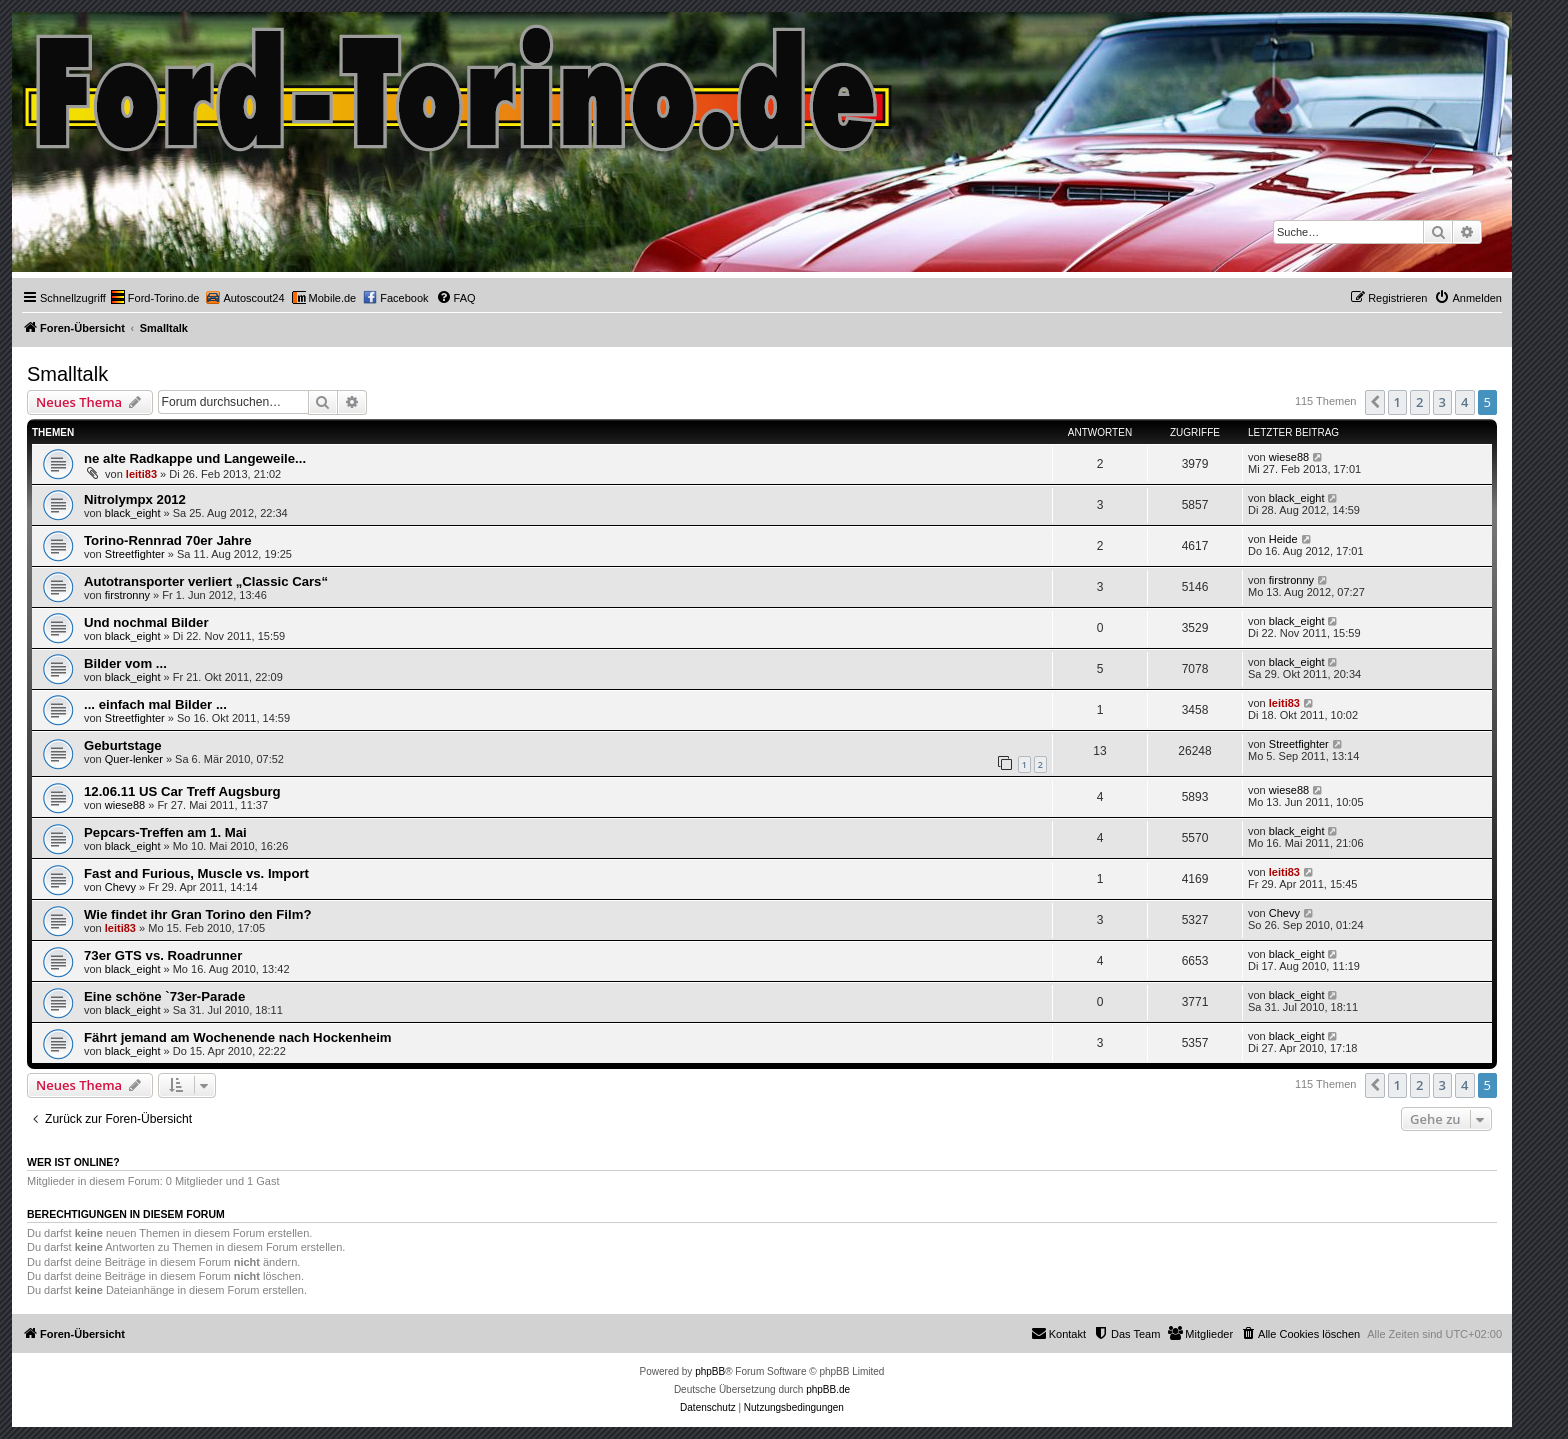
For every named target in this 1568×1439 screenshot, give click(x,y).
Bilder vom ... (125, 663)
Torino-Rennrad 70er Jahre (168, 540)
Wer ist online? (73, 1162)
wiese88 (1289, 457)
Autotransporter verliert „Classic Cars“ (206, 581)
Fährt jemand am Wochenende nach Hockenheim (238, 1037)
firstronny (127, 595)
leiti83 (141, 474)
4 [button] (1464, 402)
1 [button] (1397, 402)
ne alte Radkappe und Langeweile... (195, 458)
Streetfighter (135, 554)
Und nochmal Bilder (146, 622)
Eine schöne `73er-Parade (164, 996)
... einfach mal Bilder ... (155, 704)
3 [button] (1442, 402)
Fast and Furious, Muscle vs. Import (196, 873)
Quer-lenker (134, 759)
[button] (1375, 402)
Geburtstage (123, 745)
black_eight (133, 513)
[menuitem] (155, 298)
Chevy (120, 887)
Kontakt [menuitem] (1058, 1333)
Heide (1283, 539)
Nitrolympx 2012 (135, 499)
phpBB (710, 1371)
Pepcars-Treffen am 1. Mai (165, 832)
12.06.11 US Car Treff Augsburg (182, 791)
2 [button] (1419, 402)
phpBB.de (828, 1389)
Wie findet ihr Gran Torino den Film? (197, 914)
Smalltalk (67, 374)
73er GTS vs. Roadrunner (163, 955)
